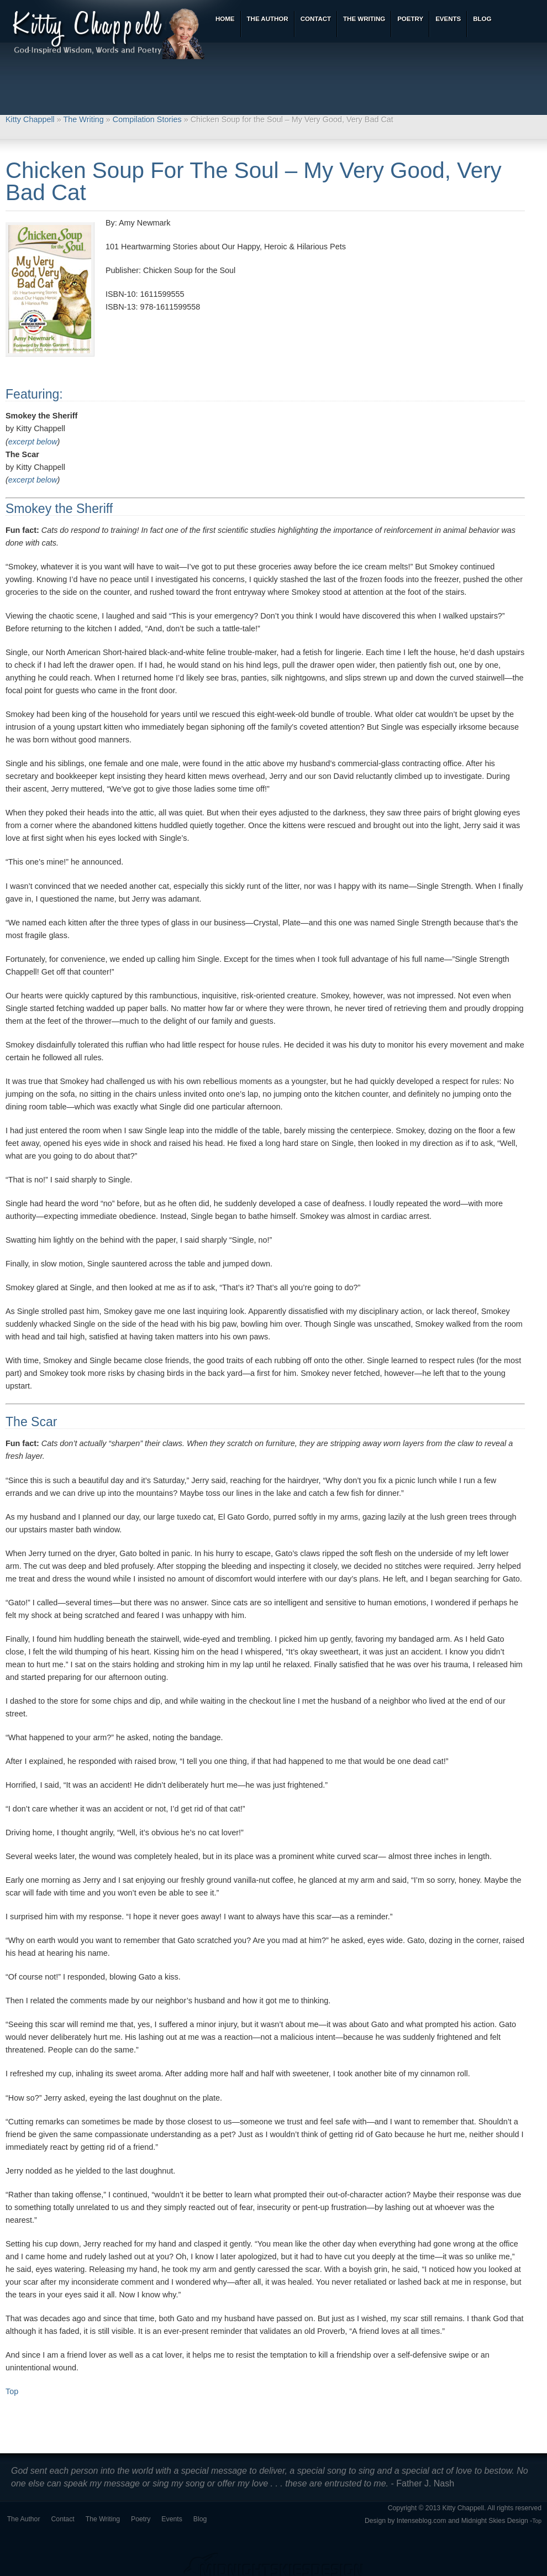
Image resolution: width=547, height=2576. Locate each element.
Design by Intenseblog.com (405, 2521)
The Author (23, 2519)
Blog (200, 2519)
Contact (63, 2519)
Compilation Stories (147, 119)
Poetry (140, 2519)
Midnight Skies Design (494, 2521)
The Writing (84, 119)
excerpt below (32, 441)
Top (12, 2391)
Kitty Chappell (30, 119)
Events (171, 2519)
